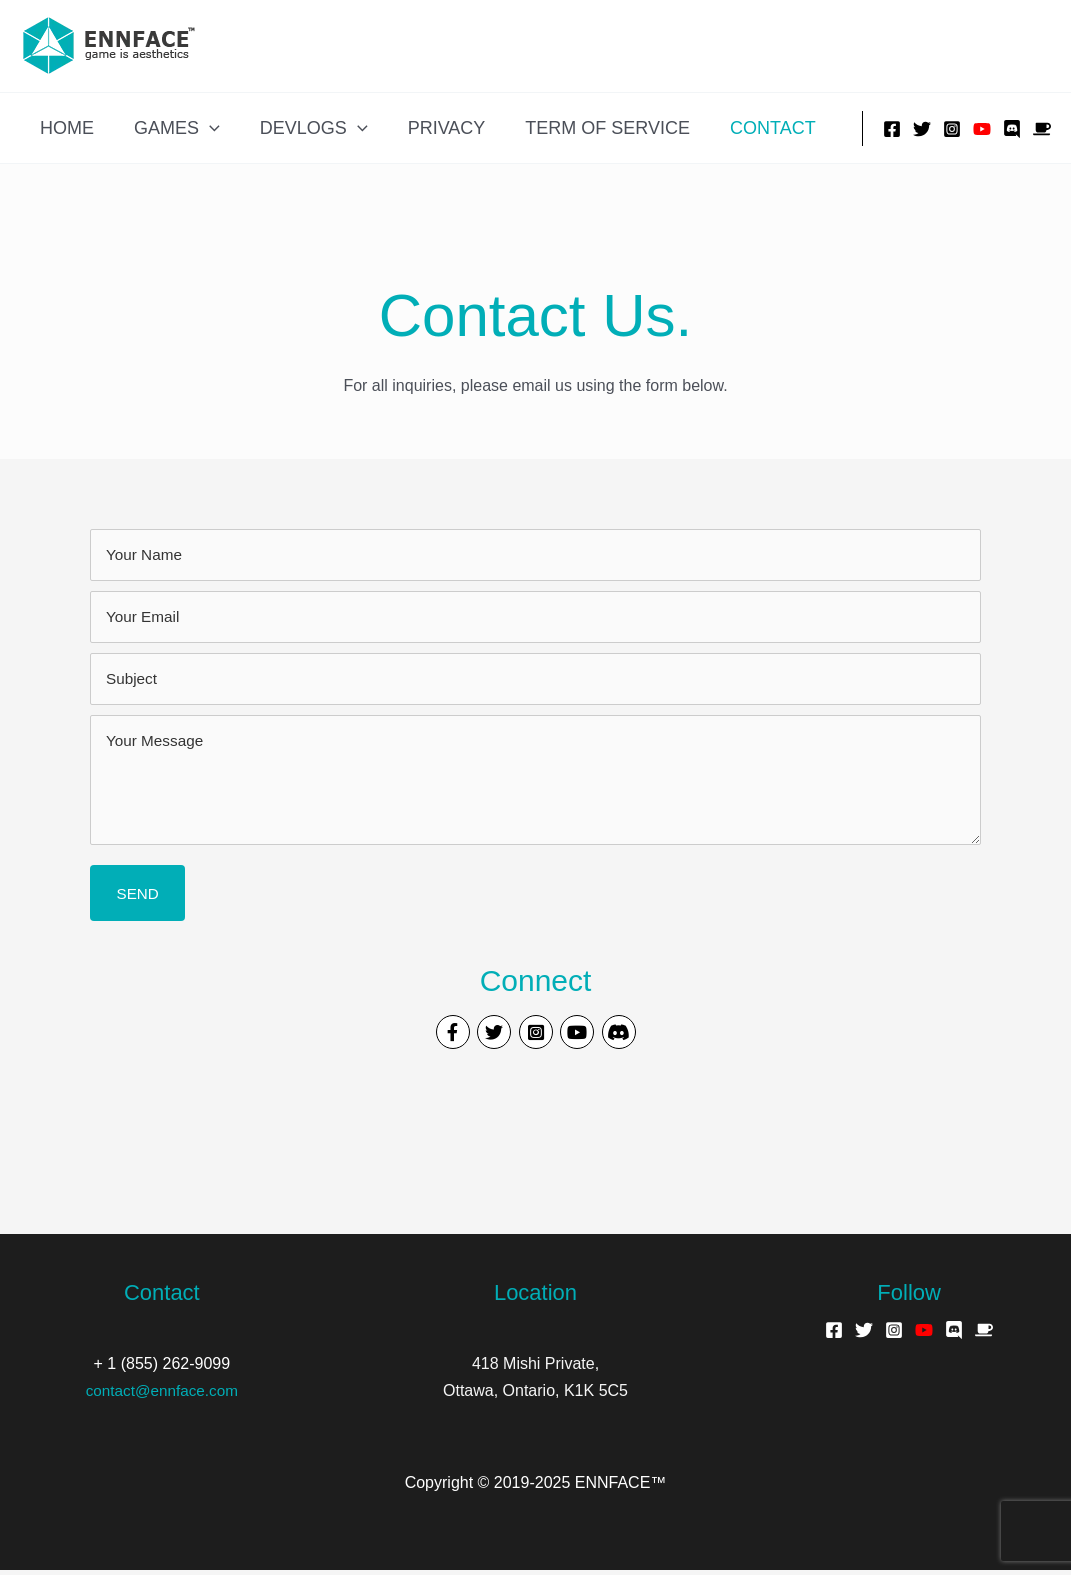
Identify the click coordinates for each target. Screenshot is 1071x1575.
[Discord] (1012, 129)
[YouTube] (982, 129)
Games (171, 128)
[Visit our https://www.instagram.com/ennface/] (536, 1037)
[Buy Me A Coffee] (1042, 129)
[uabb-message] (535, 780)
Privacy (433, 128)
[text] (535, 555)
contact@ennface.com (161, 1395)
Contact (751, 128)
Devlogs (304, 128)
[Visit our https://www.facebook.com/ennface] (438, 1037)
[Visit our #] (634, 1037)
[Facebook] (892, 129)
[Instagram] (952, 129)
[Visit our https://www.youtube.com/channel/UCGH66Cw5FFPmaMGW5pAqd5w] (585, 1037)
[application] (203, 128)
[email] (535, 617)
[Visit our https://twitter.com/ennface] (487, 1037)
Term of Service (589, 128)
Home (65, 128)
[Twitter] (922, 129)
